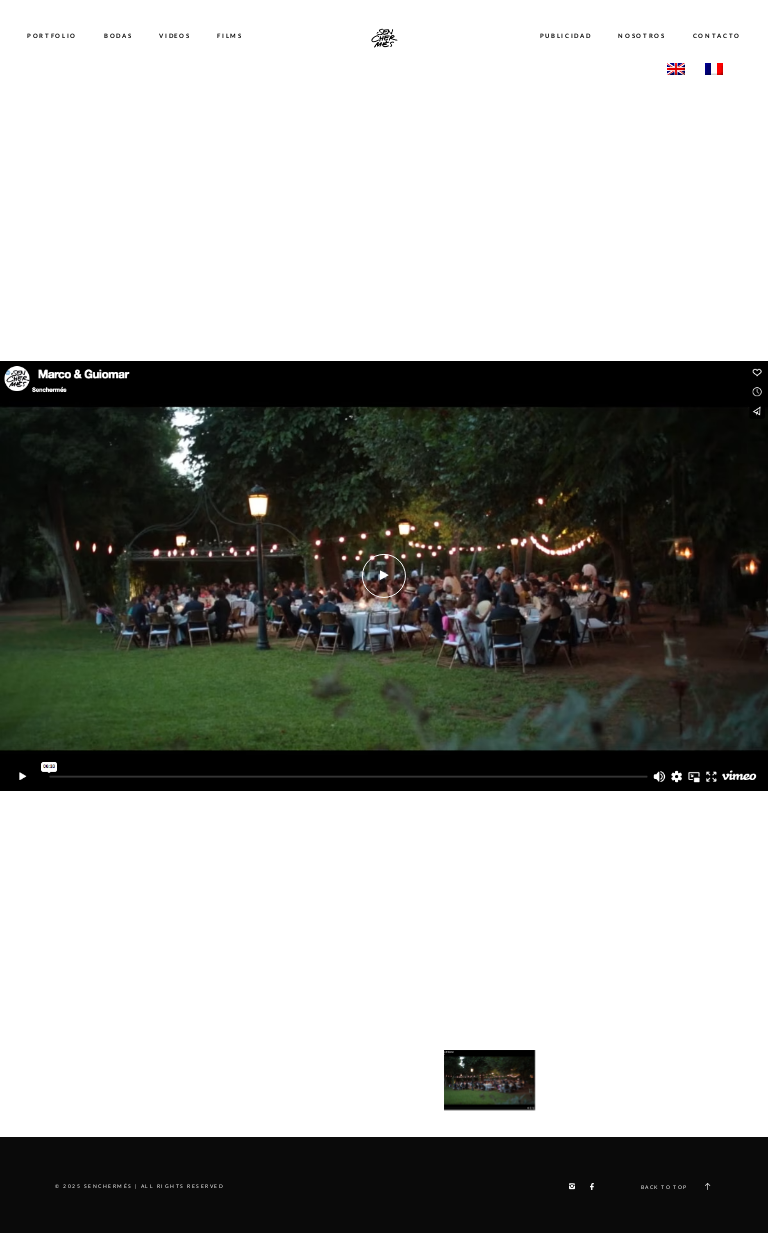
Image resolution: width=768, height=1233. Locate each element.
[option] (384, 576)
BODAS (118, 36)
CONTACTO (717, 36)
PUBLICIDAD (566, 36)
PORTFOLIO (52, 36)
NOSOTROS (641, 36)
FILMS (229, 36)
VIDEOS (174, 36)
